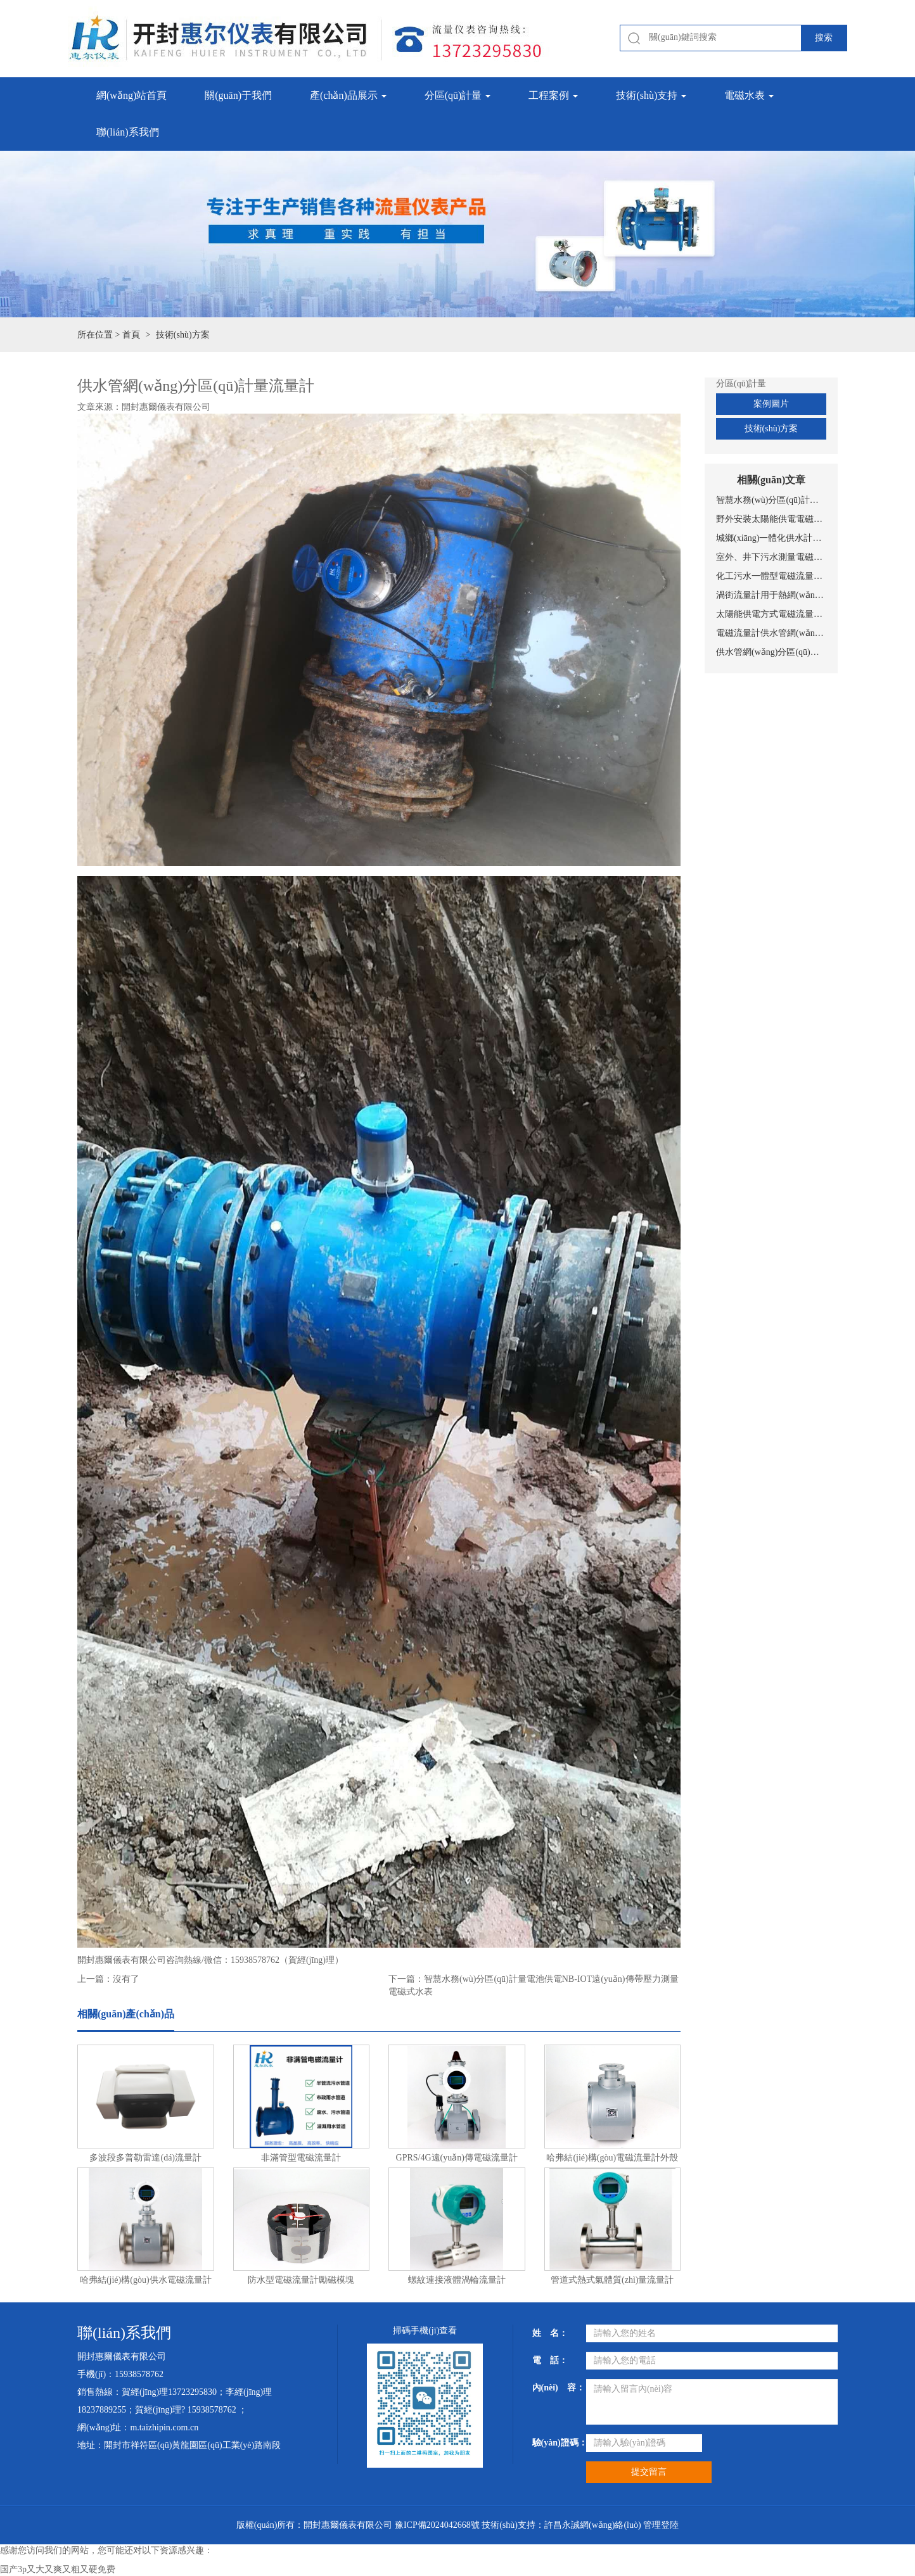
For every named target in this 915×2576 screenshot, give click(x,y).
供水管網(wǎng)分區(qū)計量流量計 (771, 652)
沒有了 (126, 1979)
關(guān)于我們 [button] (238, 95)
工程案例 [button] (553, 95)
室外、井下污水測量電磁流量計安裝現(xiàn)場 (771, 557)
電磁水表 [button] (749, 95)
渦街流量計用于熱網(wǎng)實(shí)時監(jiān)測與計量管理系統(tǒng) (771, 595)
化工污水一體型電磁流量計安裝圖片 (771, 576)
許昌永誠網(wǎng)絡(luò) (592, 2525)
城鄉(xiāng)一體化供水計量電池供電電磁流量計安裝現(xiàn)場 (771, 538)
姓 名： (550, 2333)
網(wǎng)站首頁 (131, 95)
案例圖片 (771, 404)
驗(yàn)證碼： (554, 2442)
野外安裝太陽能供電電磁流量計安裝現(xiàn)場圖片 (771, 519)
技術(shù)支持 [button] (651, 95)
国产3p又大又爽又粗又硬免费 (57, 2569)
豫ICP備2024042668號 (437, 2525)
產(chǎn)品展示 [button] (348, 95)
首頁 (131, 334)
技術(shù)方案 (771, 428)
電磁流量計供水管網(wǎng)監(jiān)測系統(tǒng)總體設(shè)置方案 (771, 633)
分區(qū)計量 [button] (458, 95)
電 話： (550, 2360)
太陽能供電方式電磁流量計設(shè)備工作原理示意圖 (771, 614)
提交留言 (649, 2472)
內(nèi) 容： (554, 2387)
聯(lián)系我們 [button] (127, 132)
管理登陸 (661, 2525)
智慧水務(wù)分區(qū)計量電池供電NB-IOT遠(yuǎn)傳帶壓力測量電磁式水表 (771, 500)
